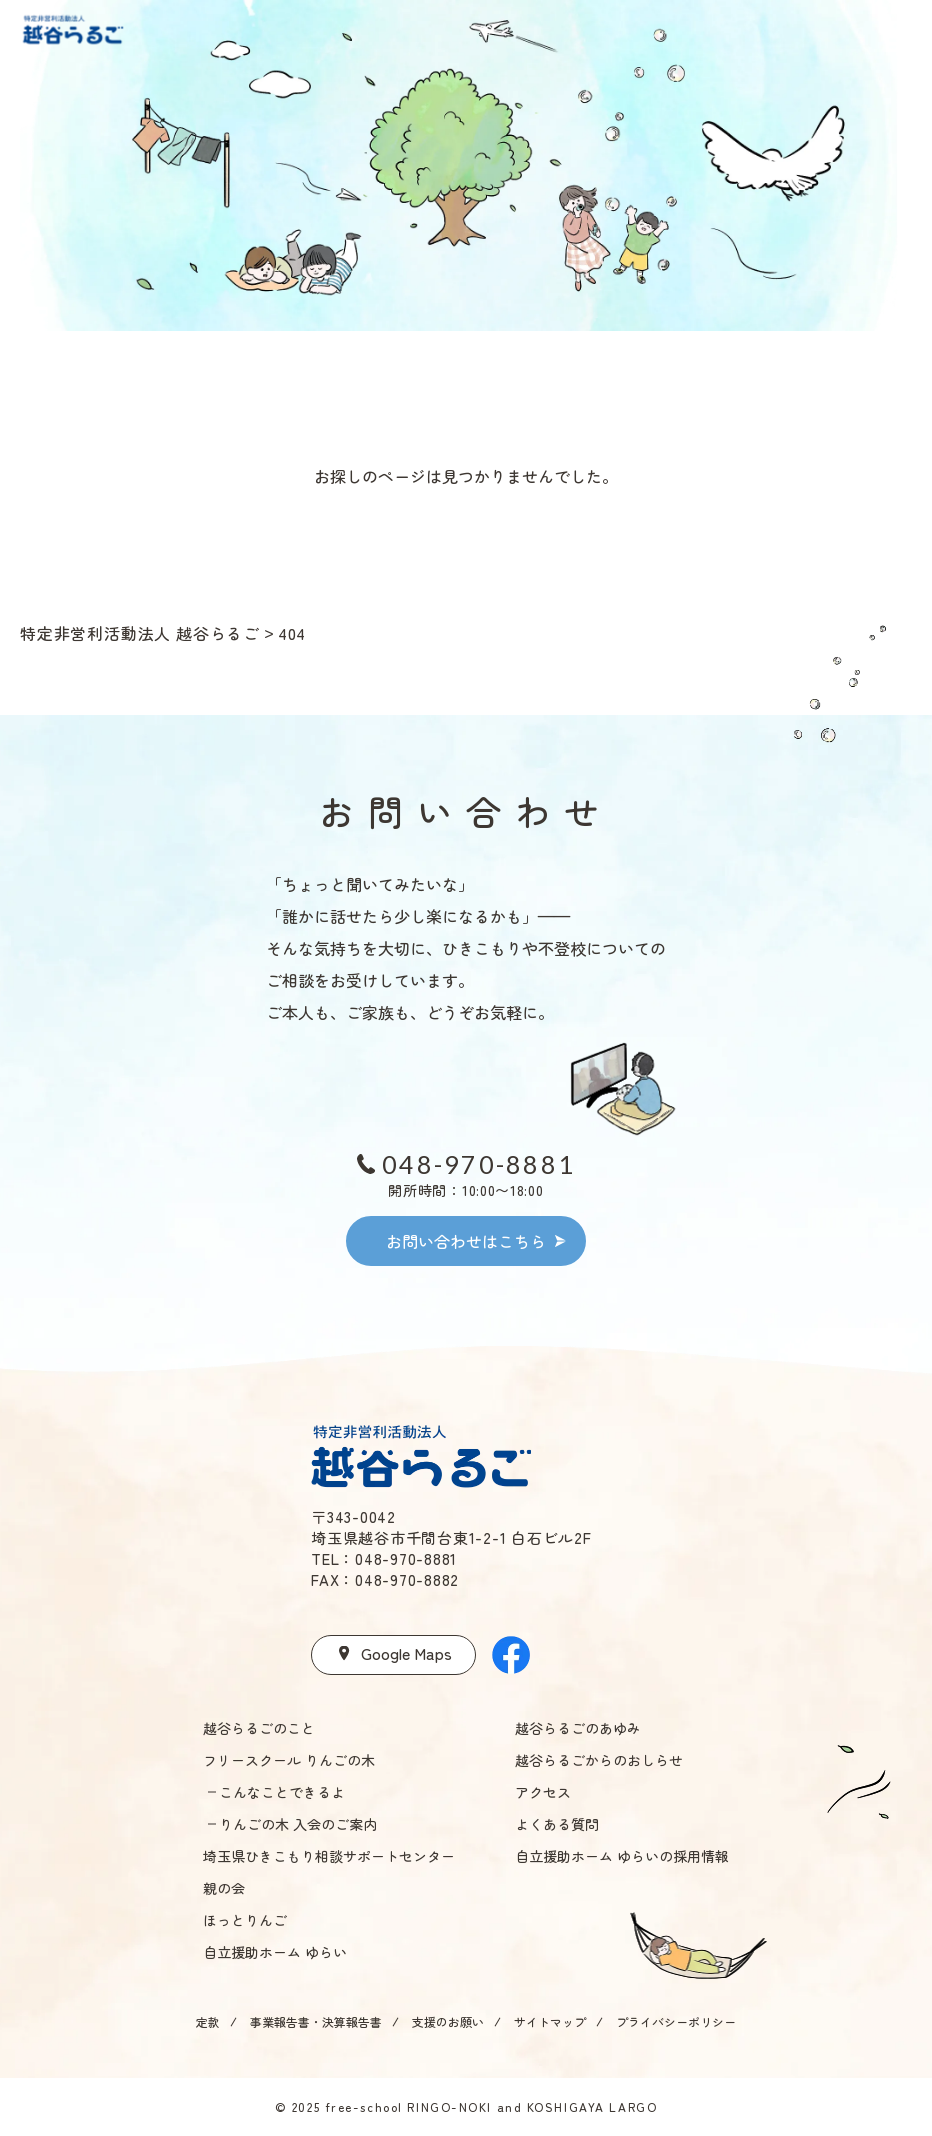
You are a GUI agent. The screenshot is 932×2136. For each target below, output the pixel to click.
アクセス (543, 1792)
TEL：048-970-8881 (384, 1558)
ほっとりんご (245, 1920)
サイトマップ (550, 2021)
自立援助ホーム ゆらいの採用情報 (622, 1856)
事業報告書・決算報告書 (316, 2021)
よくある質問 (557, 1824)
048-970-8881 (478, 1164)
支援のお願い (448, 2021)
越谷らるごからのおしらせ (599, 1760)
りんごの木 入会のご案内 (298, 1824)
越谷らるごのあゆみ (578, 1728)
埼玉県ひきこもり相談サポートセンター (329, 1856)
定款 (208, 2021)
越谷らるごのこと (259, 1728)
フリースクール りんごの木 (289, 1760)
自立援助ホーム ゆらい (275, 1952)
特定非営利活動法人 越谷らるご (140, 633)
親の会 (224, 1888)
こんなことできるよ (282, 1792)
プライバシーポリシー (676, 2021)
